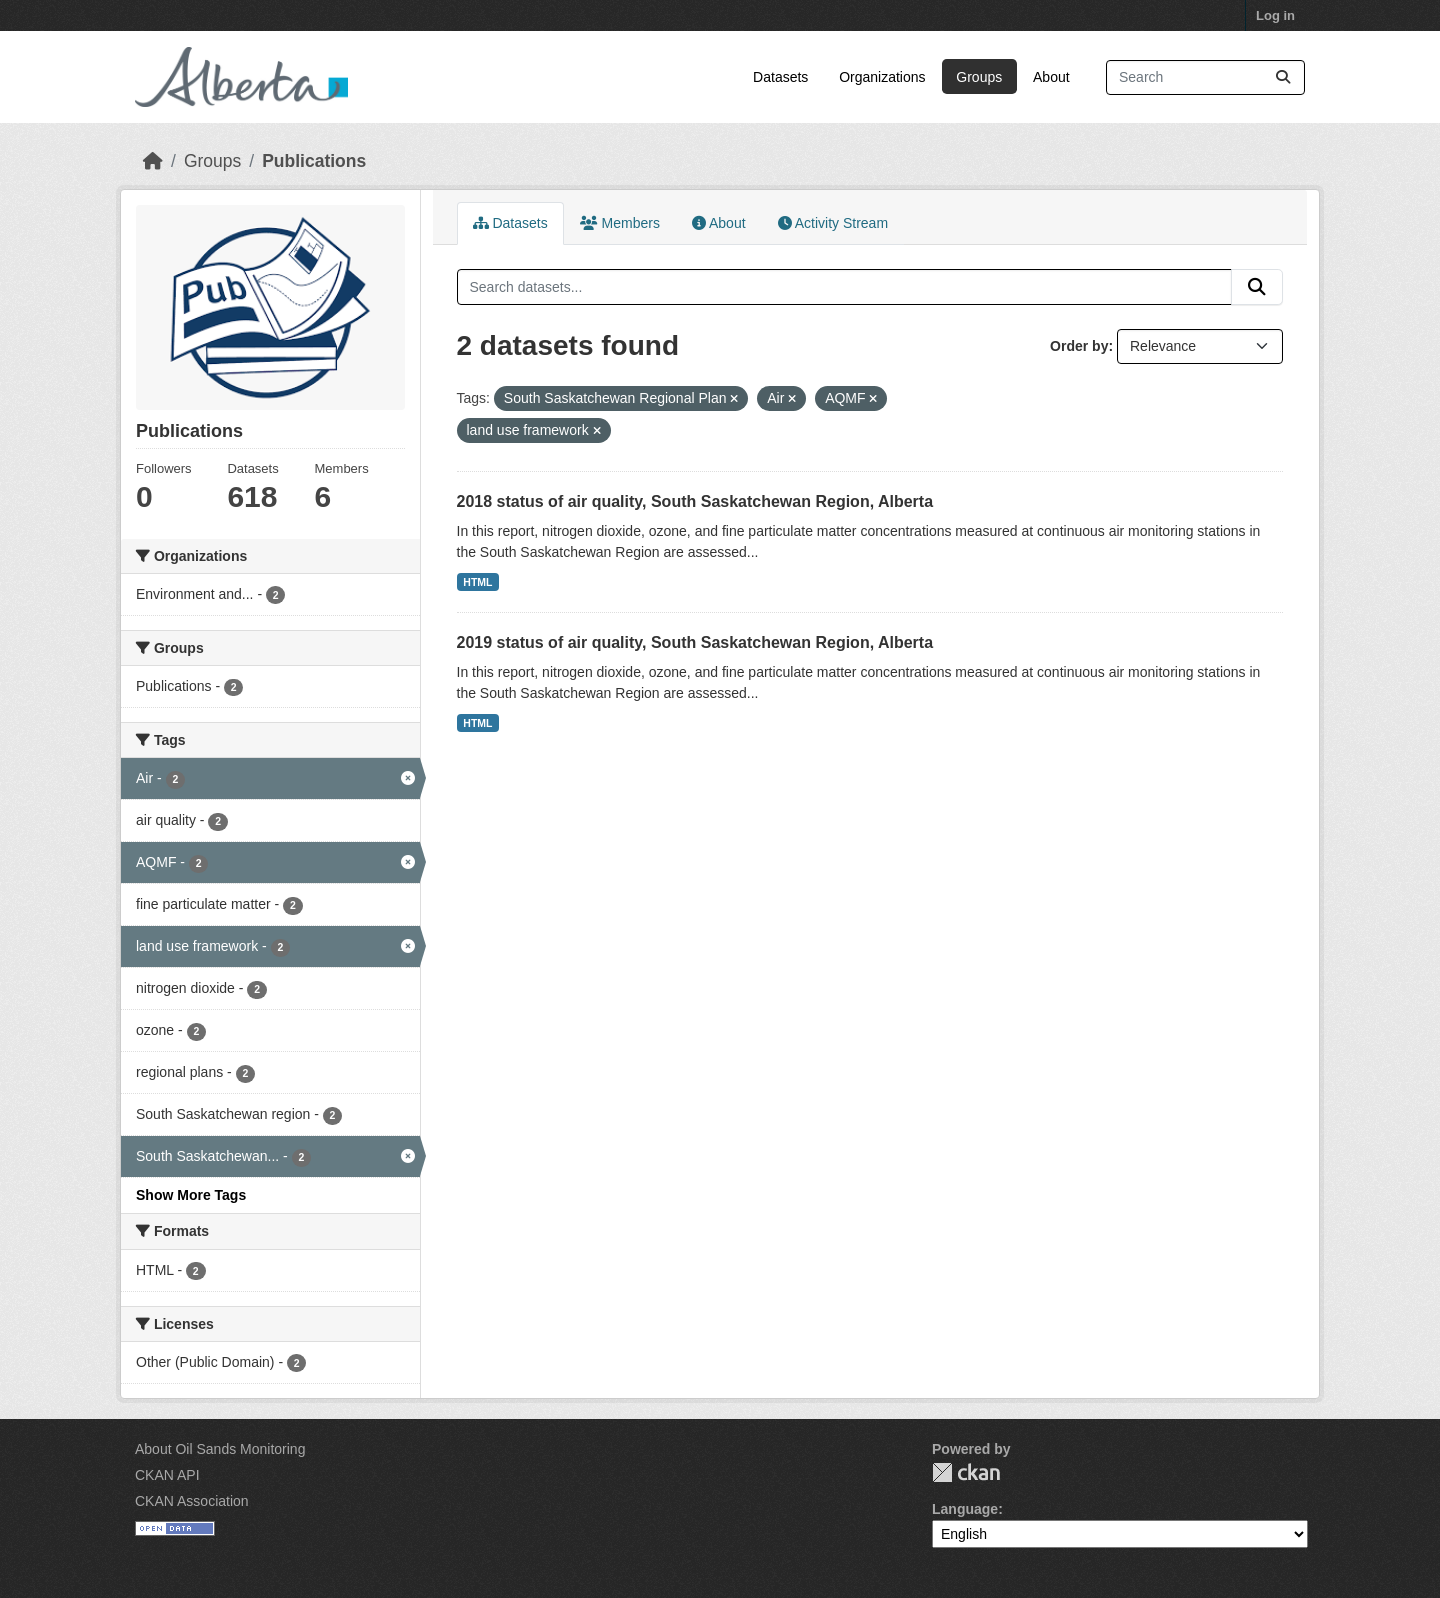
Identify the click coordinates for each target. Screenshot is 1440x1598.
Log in (1275, 15)
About (1051, 77)
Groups (979, 77)
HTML (477, 582)
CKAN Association (192, 1501)
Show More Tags (191, 1195)
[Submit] (1283, 77)
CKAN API (167, 1475)
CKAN (966, 1472)
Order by (1079, 346)
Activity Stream (833, 223)
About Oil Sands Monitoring (220, 1449)
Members (620, 223)
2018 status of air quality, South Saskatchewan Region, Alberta (695, 501)
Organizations (882, 77)
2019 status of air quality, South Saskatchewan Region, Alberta (695, 642)
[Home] (153, 161)
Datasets (780, 77)
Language (965, 1509)
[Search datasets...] (1205, 77)
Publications (314, 161)
